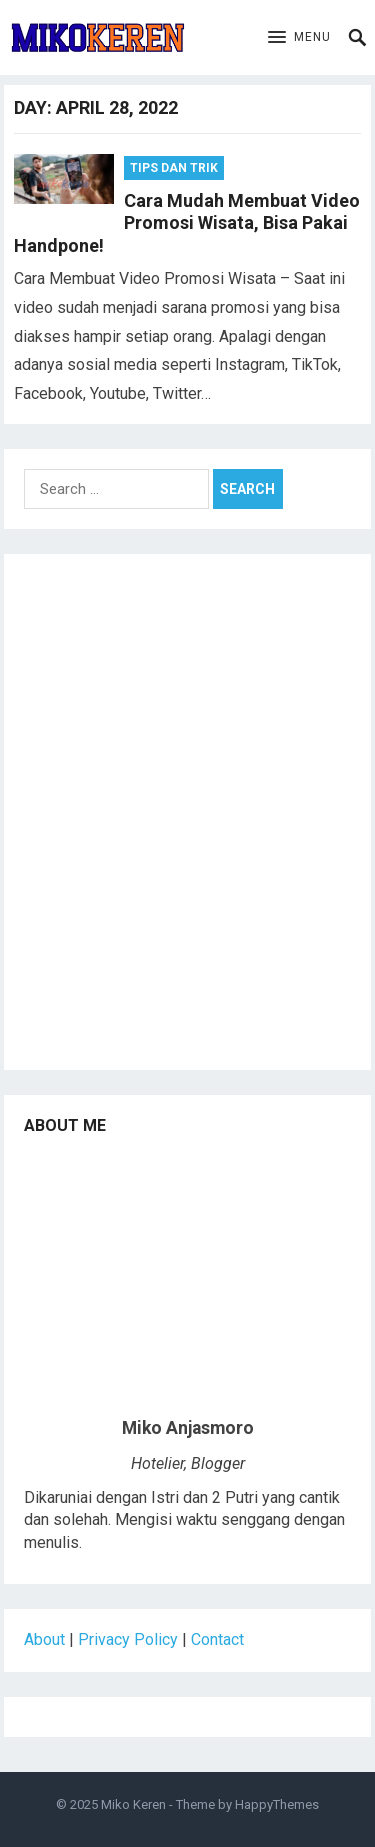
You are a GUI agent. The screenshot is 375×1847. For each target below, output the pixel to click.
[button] (299, 38)
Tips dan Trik (174, 168)
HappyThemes (277, 1804)
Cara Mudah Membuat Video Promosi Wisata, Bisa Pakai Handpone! (187, 223)
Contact (217, 1639)
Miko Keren (133, 1804)
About (44, 1639)
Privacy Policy (128, 1639)
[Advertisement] (187, 819)
